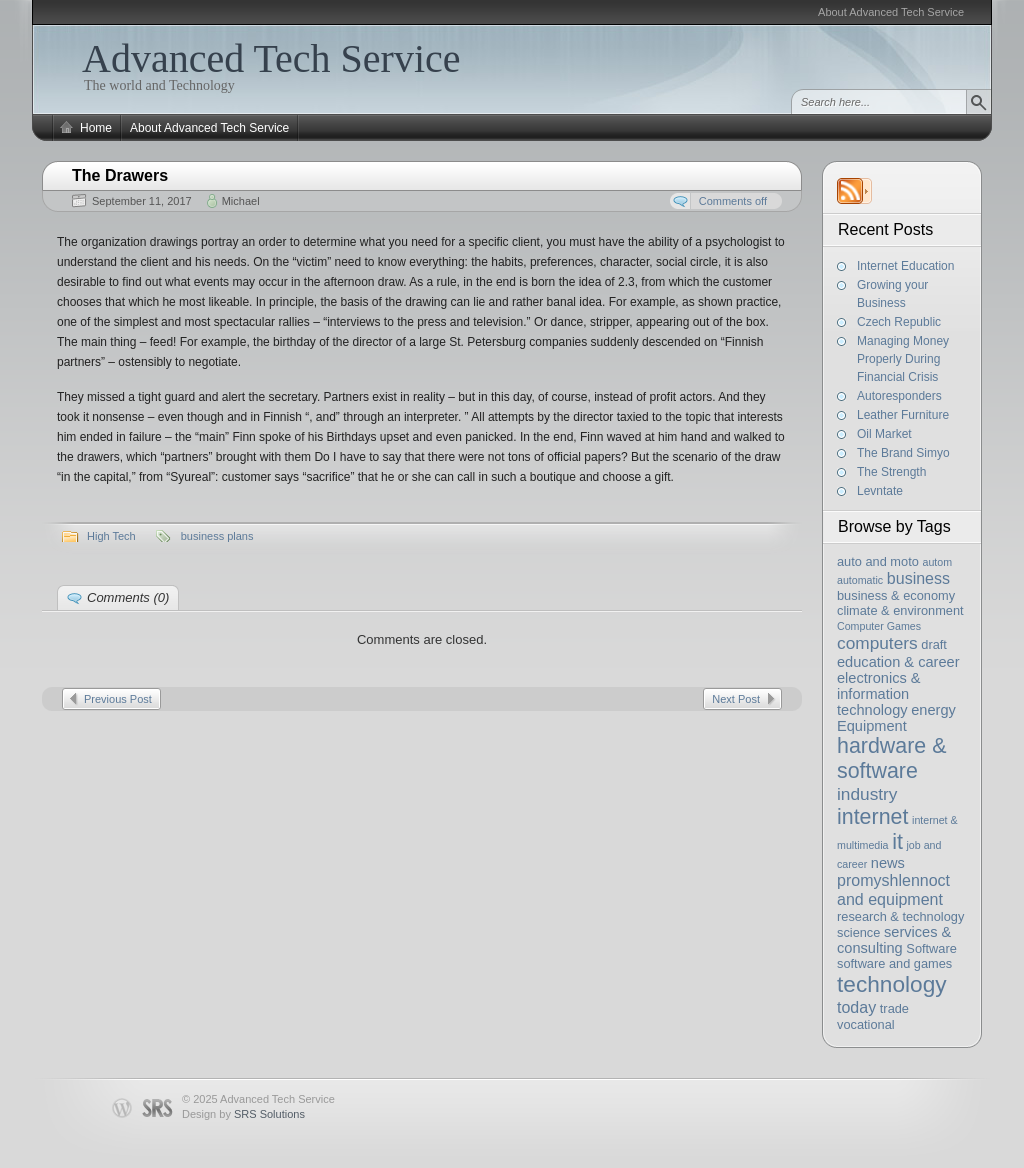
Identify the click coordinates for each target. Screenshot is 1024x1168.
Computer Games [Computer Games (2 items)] (879, 626)
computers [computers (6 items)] (877, 643)
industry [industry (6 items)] (867, 794)
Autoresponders (899, 396)
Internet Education (905, 266)
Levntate (880, 491)
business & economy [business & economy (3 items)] (896, 595)
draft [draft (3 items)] (934, 644)
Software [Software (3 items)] (931, 948)
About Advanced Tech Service (891, 12)
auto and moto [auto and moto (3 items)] (878, 561)
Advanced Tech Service (271, 58)
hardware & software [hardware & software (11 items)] (891, 758)
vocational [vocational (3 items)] (866, 1024)
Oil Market (884, 434)
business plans (217, 536)
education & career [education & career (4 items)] (898, 662)
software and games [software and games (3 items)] (894, 963)
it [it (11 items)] (897, 842)
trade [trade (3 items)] (894, 1008)
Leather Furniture (903, 415)
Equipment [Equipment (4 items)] (872, 726)
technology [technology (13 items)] (892, 984)
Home (96, 128)
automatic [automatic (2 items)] (860, 580)
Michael (241, 201)
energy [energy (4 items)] (933, 710)
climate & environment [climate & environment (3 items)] (900, 610)
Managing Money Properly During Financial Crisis (903, 359)
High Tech (111, 536)
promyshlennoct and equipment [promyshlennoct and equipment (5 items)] (893, 889)
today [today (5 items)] (856, 1007)
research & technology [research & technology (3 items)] (900, 916)
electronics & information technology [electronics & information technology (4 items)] (879, 694)
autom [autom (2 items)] (937, 562)
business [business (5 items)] (918, 578)
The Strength (891, 472)
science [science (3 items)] (858, 932)
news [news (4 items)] (888, 863)
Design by (243, 1114)
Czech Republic (899, 322)
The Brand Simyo (903, 453)
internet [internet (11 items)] (872, 817)
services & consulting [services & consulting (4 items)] (894, 940)
